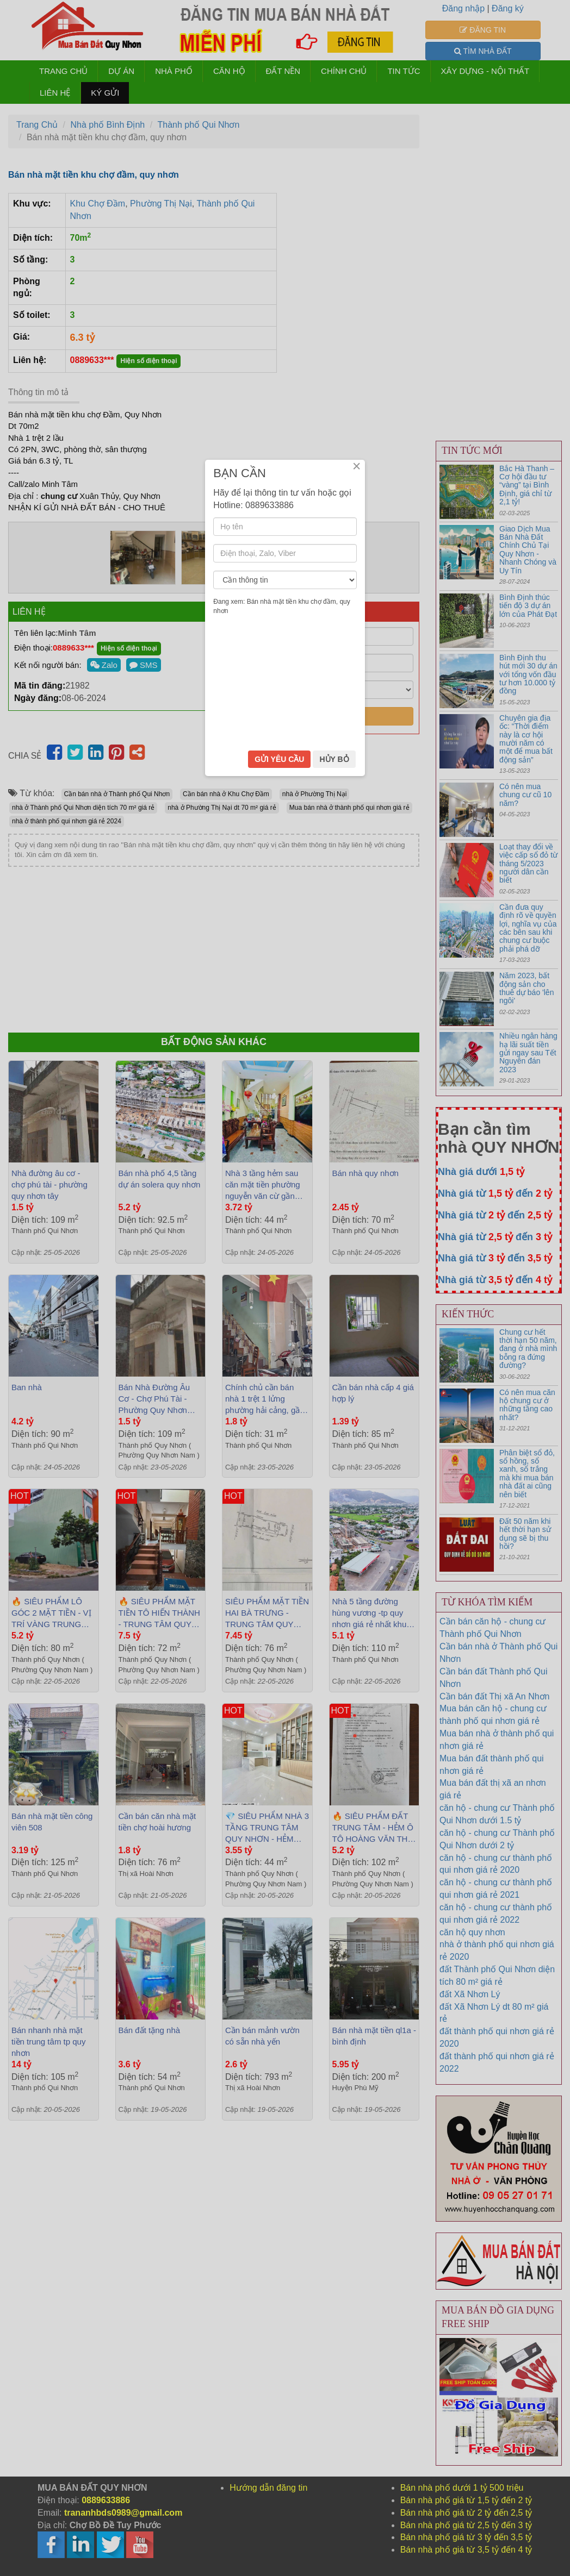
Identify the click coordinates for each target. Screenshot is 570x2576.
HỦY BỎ (334, 1368)
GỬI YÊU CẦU (279, 1368)
